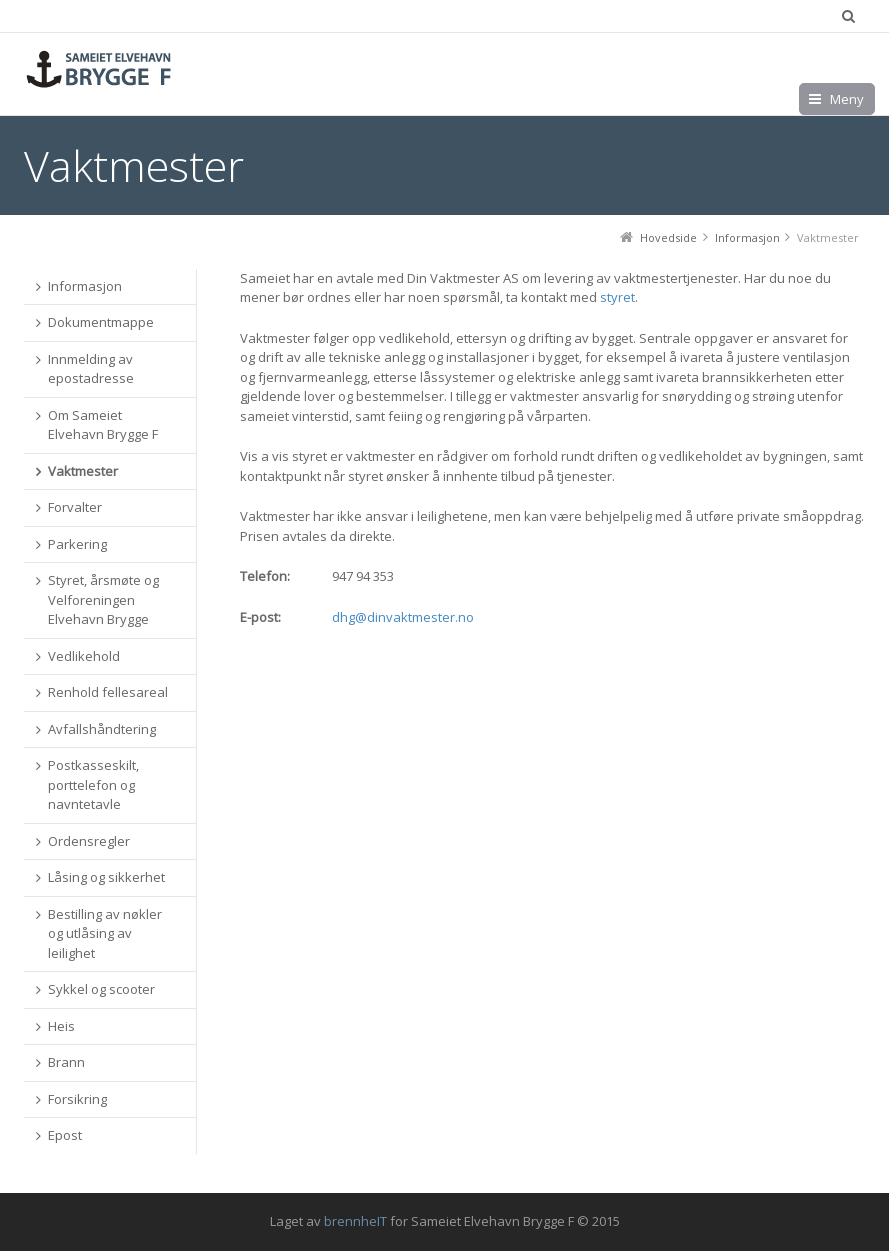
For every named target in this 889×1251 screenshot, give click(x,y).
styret (617, 297)
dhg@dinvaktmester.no (403, 617)
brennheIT (355, 1221)
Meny (847, 99)
